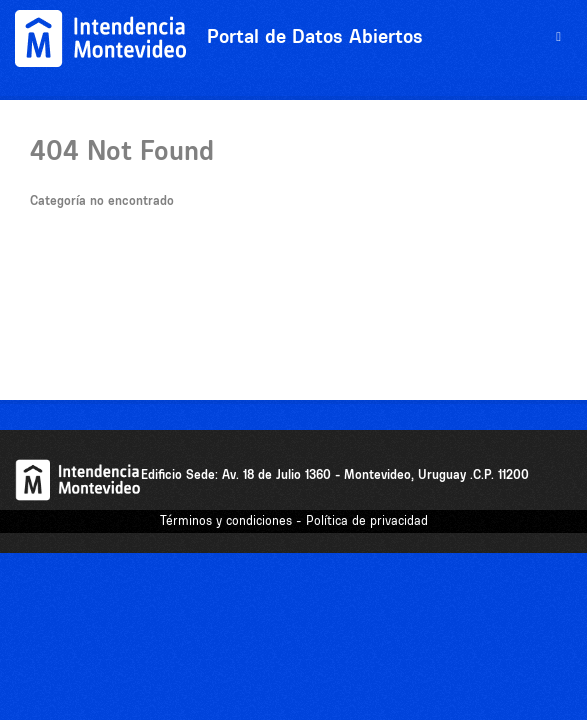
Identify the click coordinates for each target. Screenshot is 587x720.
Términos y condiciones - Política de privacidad (294, 520)
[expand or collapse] (558, 37)
